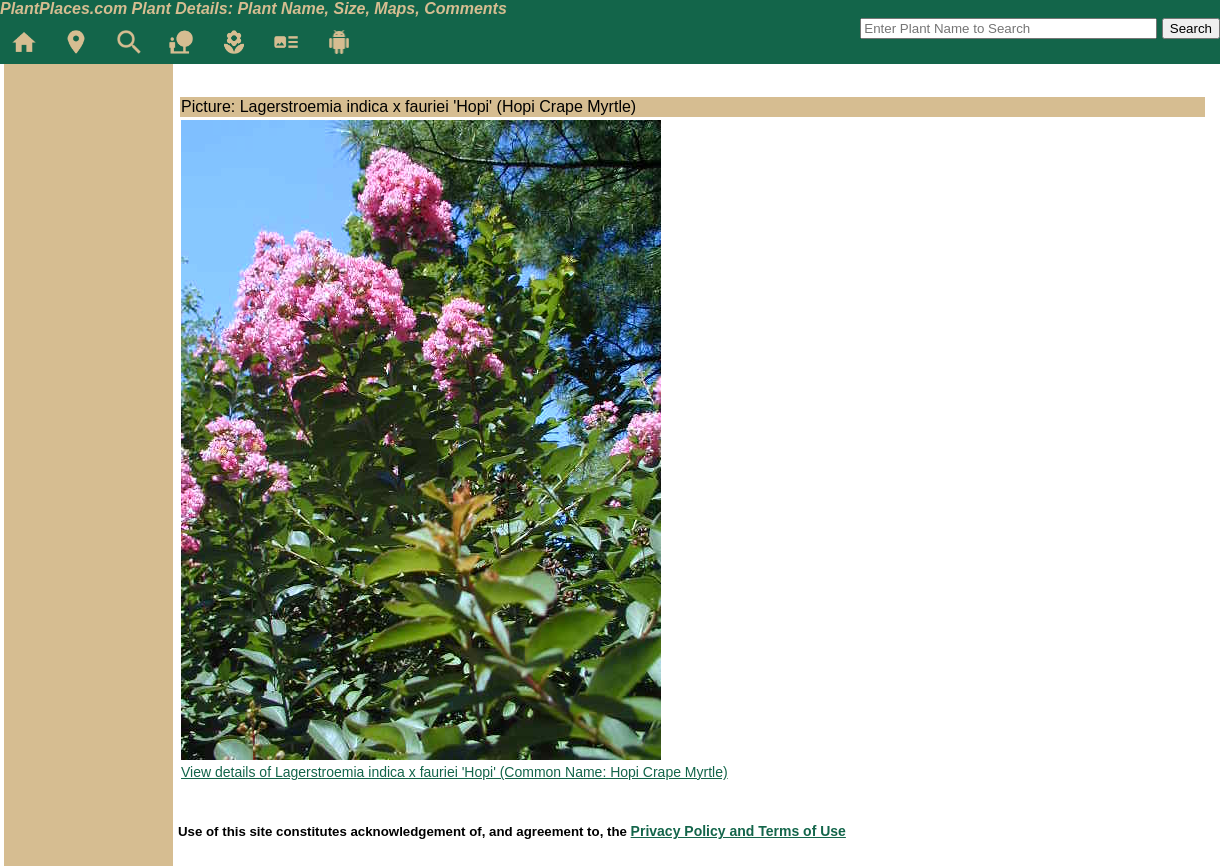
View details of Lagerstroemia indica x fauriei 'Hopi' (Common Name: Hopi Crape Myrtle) (454, 772)
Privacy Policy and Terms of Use (738, 831)
